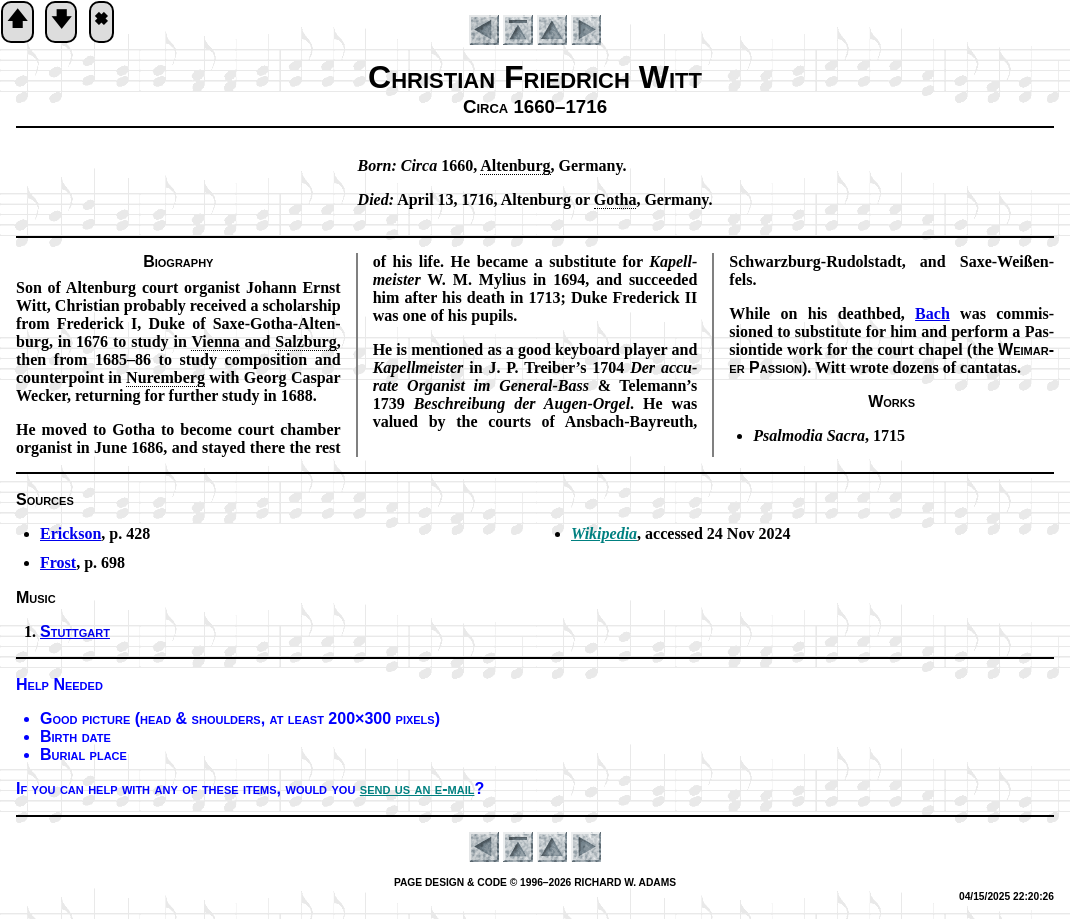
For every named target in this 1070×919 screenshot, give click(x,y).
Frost (58, 562)
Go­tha (615, 199)
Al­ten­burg (515, 165)
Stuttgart (75, 631)
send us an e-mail (417, 788)
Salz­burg (305, 341)
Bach (932, 313)
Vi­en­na (215, 341)
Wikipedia (604, 533)
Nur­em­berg (165, 377)
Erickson (70, 533)
